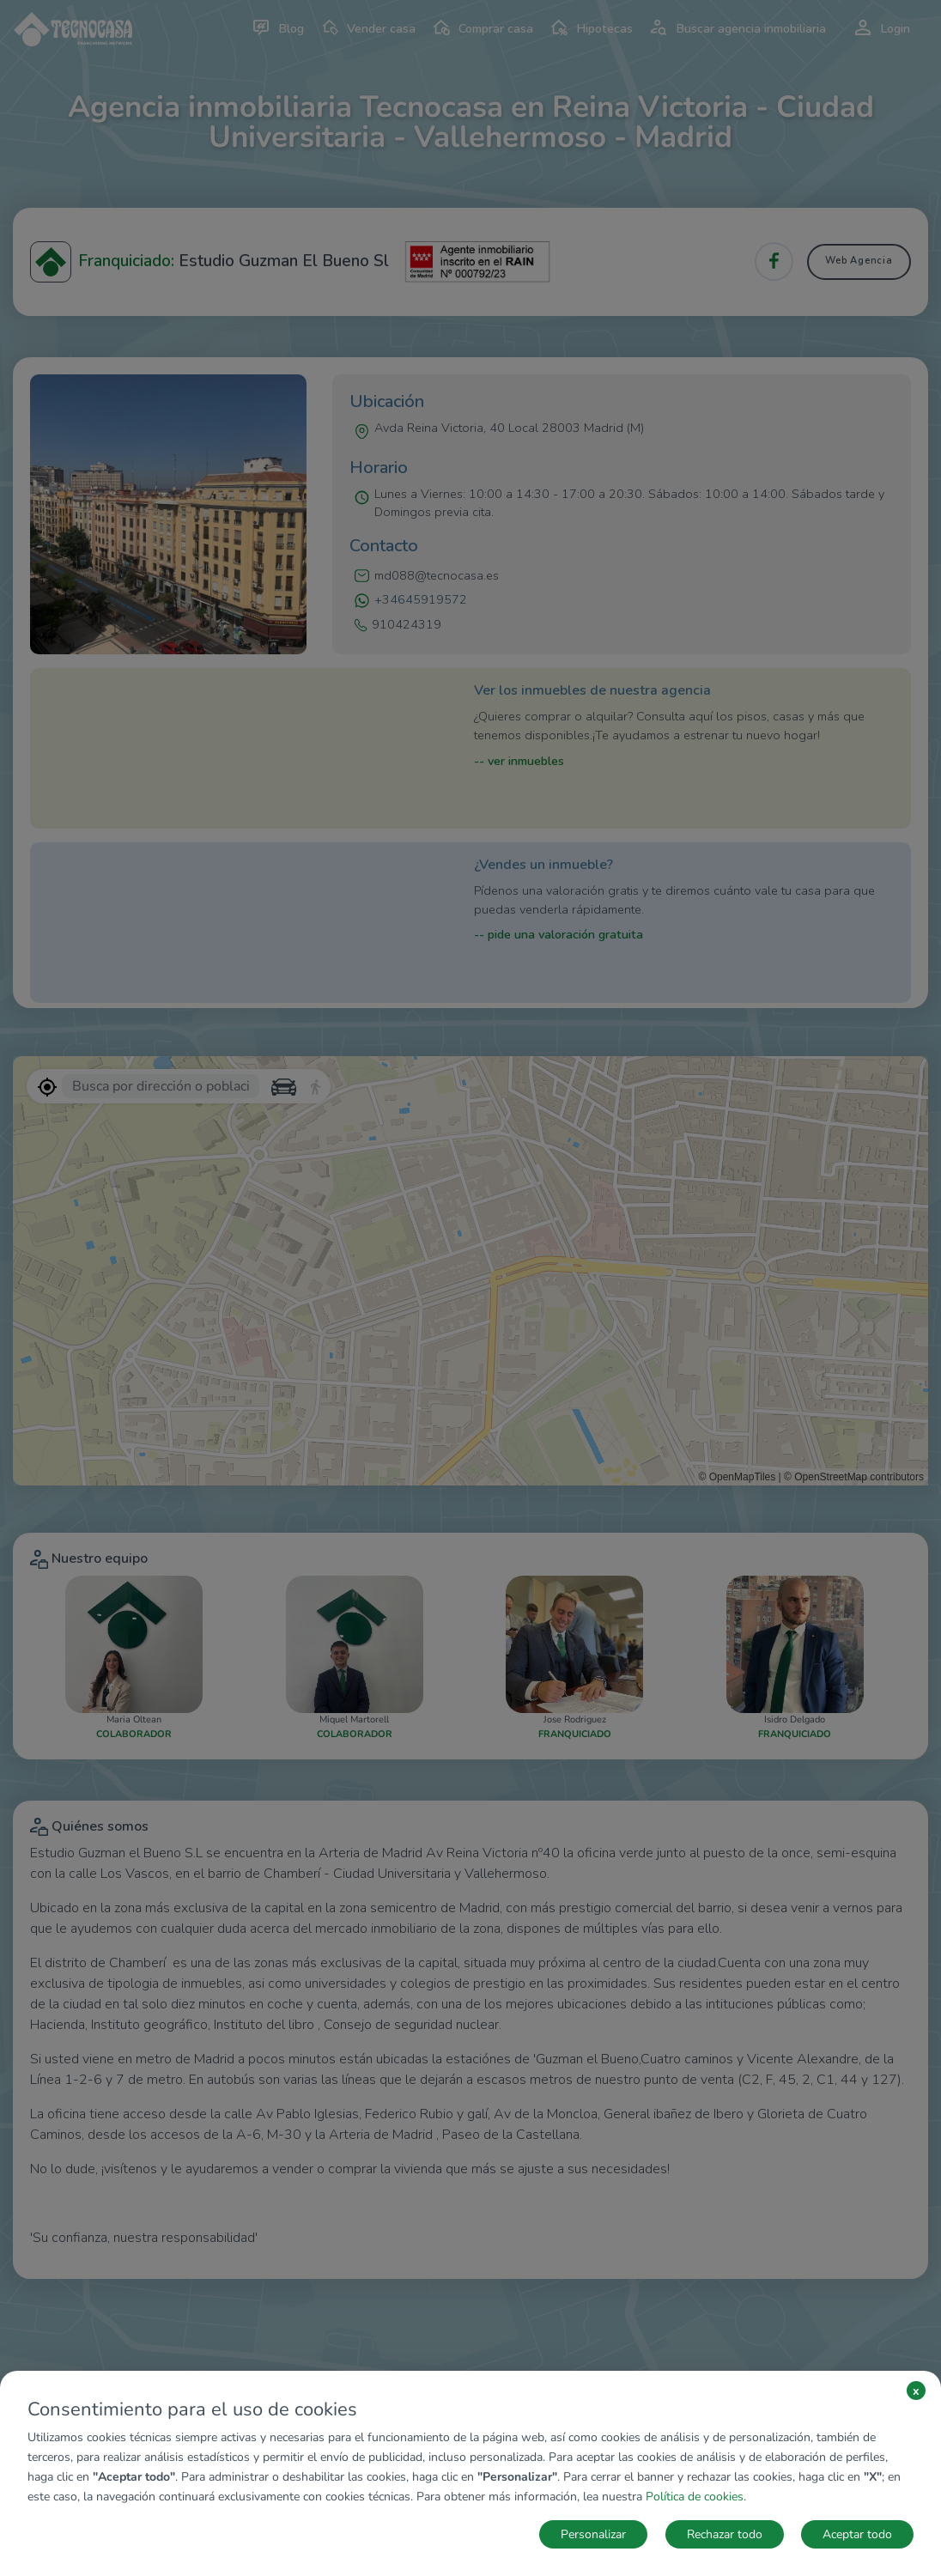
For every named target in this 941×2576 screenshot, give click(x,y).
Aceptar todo (857, 2534)
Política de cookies (695, 2496)
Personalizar (593, 2534)
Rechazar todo (724, 2534)
